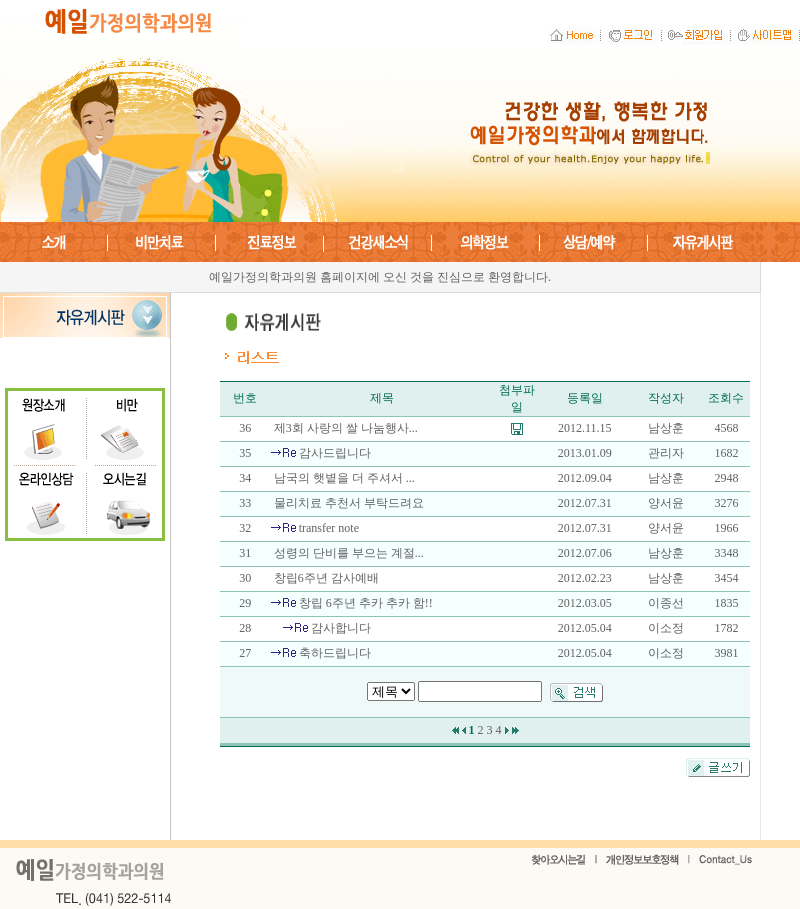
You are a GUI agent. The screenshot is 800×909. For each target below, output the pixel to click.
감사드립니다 (335, 453)
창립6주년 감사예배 (326, 578)
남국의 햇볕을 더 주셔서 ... (344, 478)
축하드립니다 (335, 653)
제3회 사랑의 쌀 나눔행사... (346, 428)
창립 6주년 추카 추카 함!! (366, 603)
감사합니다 (341, 628)
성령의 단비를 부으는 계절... (349, 553)
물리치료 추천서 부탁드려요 (349, 503)
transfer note (329, 528)
